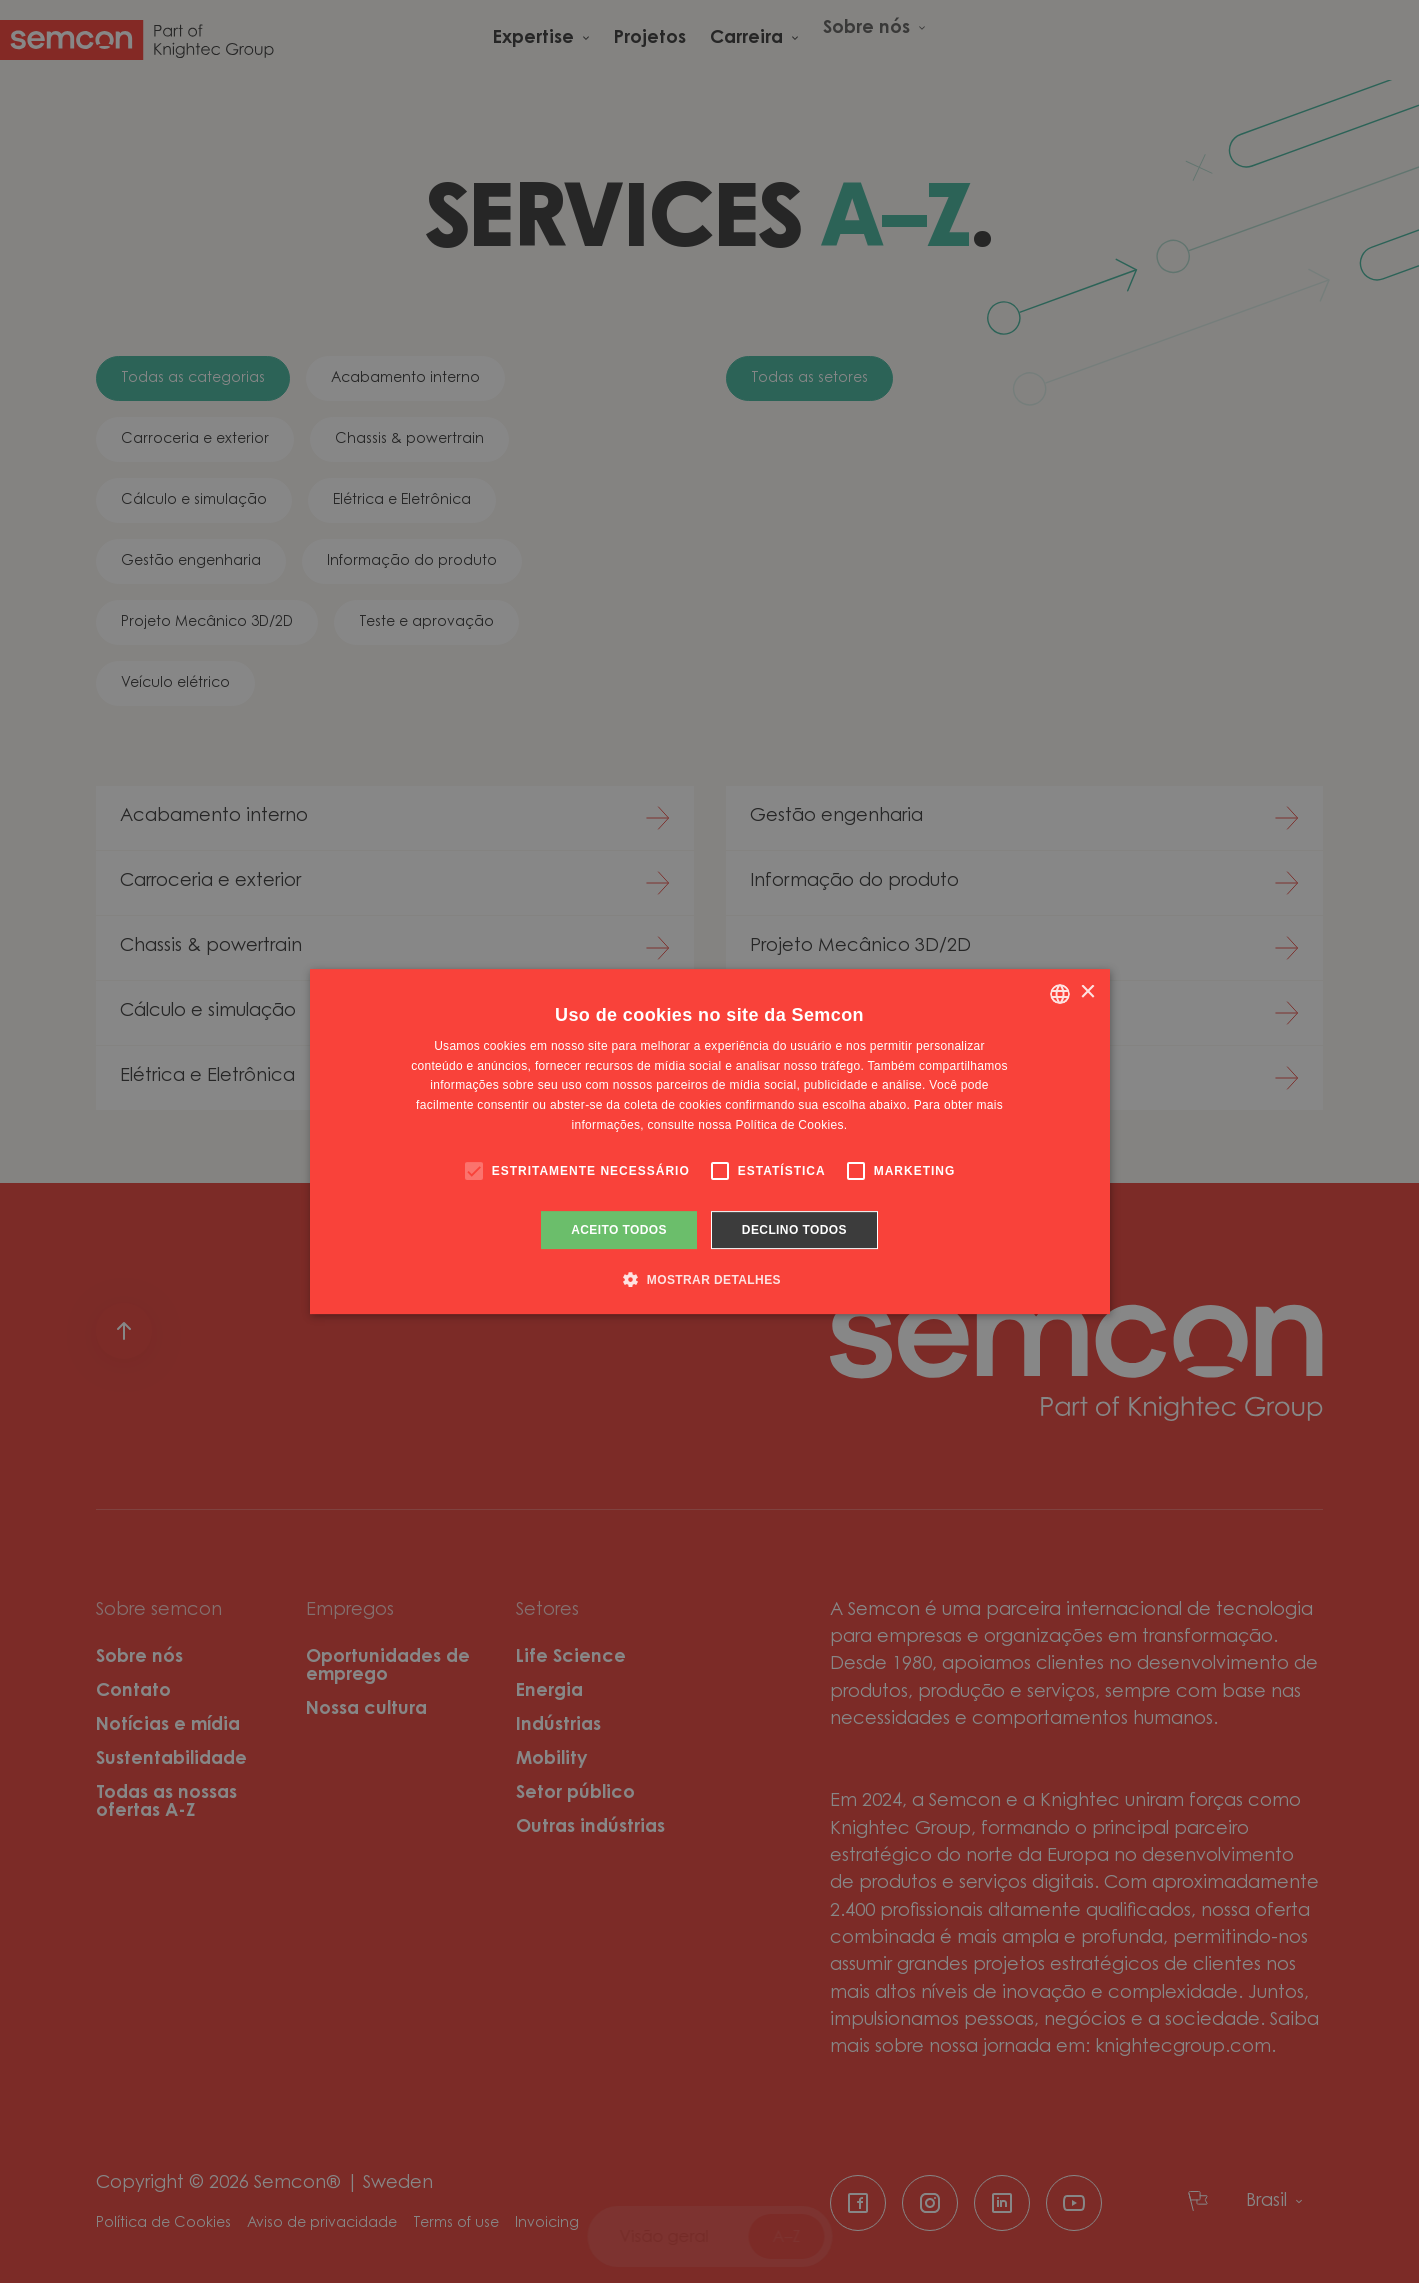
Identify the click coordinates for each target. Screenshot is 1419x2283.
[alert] (709, 1141)
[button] (709, 1279)
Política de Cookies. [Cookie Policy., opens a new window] (791, 1125)
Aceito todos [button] (619, 1230)
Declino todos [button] (794, 1230)
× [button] (1087, 992)
